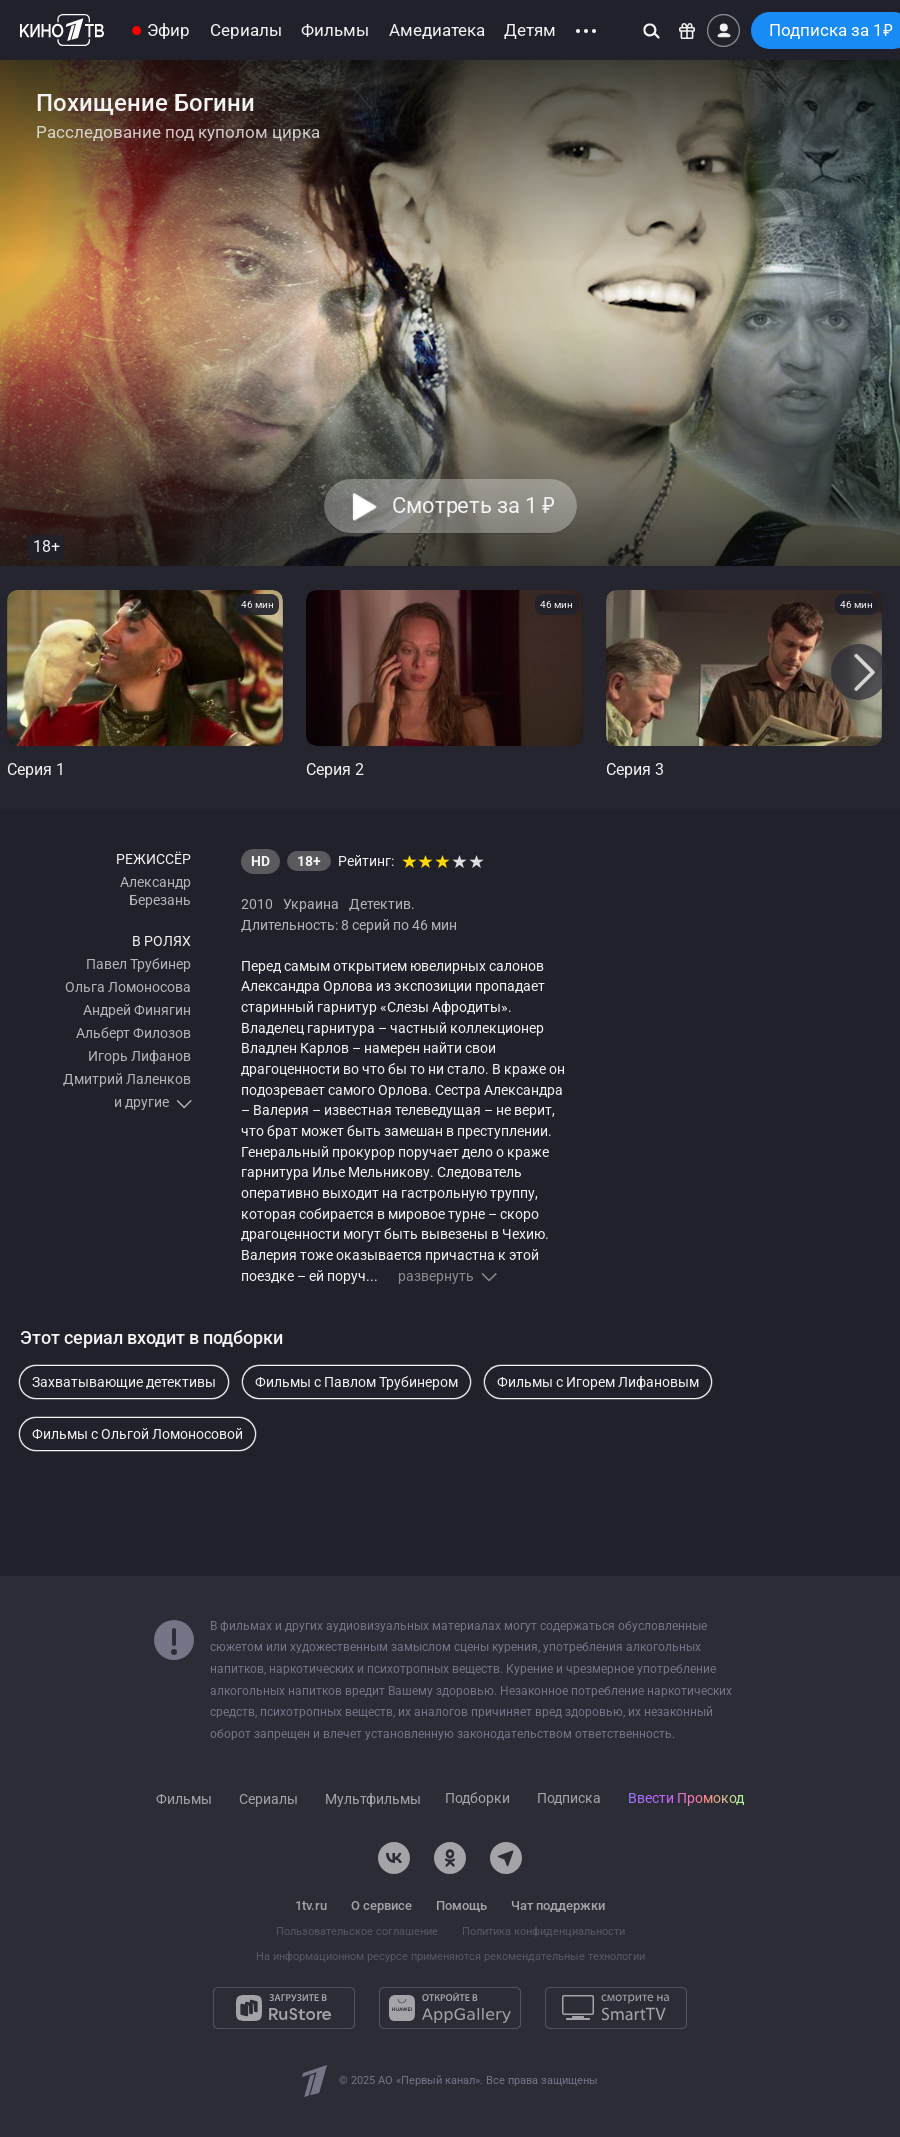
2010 (257, 904)
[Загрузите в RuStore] (284, 2008)
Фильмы (335, 30)
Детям (530, 30)
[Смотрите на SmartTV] (616, 2008)
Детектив (380, 904)
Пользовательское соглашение (357, 1931)
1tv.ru (311, 1905)
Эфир (168, 30)
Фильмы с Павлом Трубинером (356, 1382)
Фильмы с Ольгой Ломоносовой (137, 1434)
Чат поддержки (558, 1905)
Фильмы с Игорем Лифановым (598, 1382)
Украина (311, 904)
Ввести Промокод (686, 1798)
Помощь (461, 1905)
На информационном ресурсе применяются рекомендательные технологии (450, 1956)
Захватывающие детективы (124, 1382)
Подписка (569, 1798)
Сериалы (246, 30)
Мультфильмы (373, 1799)
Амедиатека (437, 30)
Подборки (477, 1798)
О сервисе (381, 1905)
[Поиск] (651, 30)
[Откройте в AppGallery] (450, 2008)
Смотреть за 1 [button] (472, 506)
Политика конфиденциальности (543, 1931)
